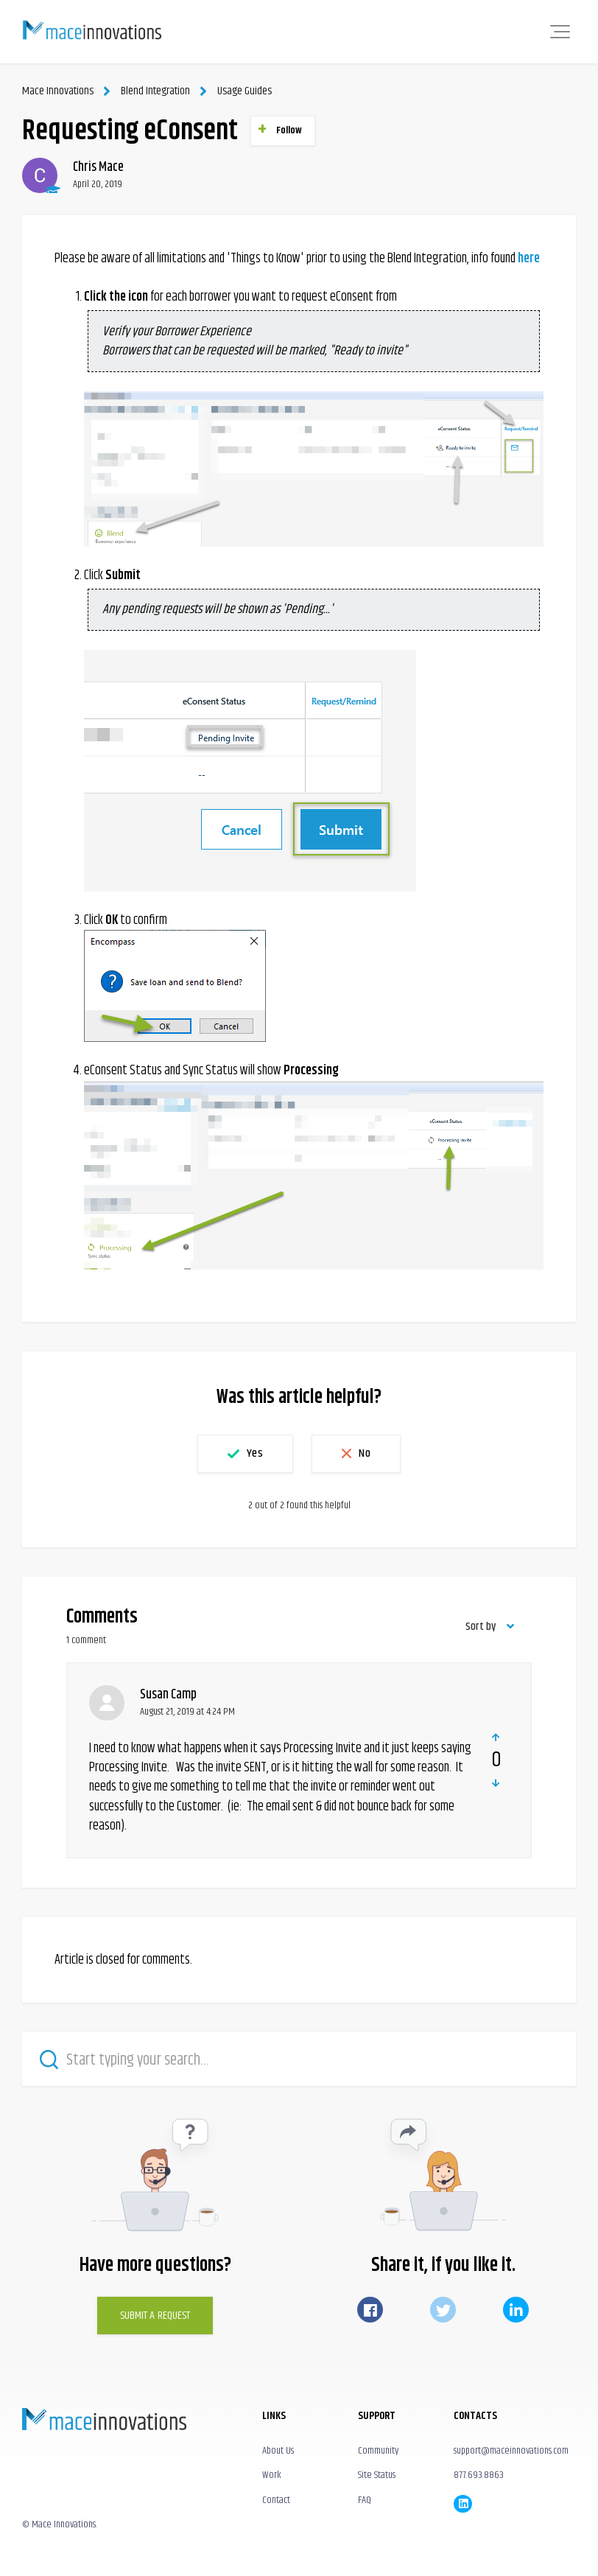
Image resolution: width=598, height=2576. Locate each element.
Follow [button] (289, 130)
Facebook (370, 2310)
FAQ (364, 2499)
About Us (278, 2451)
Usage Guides (244, 91)
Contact (276, 2499)
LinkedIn (516, 2310)
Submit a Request (155, 2315)
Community (378, 2451)
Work (271, 2475)
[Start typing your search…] (299, 2059)
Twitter (443, 2310)
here (529, 258)
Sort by (480, 1626)
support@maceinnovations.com (511, 2451)
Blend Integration (154, 91)
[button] (560, 31)
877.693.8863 (479, 2475)
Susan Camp (168, 1694)
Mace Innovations (57, 91)
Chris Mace (98, 167)
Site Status (376, 2475)
